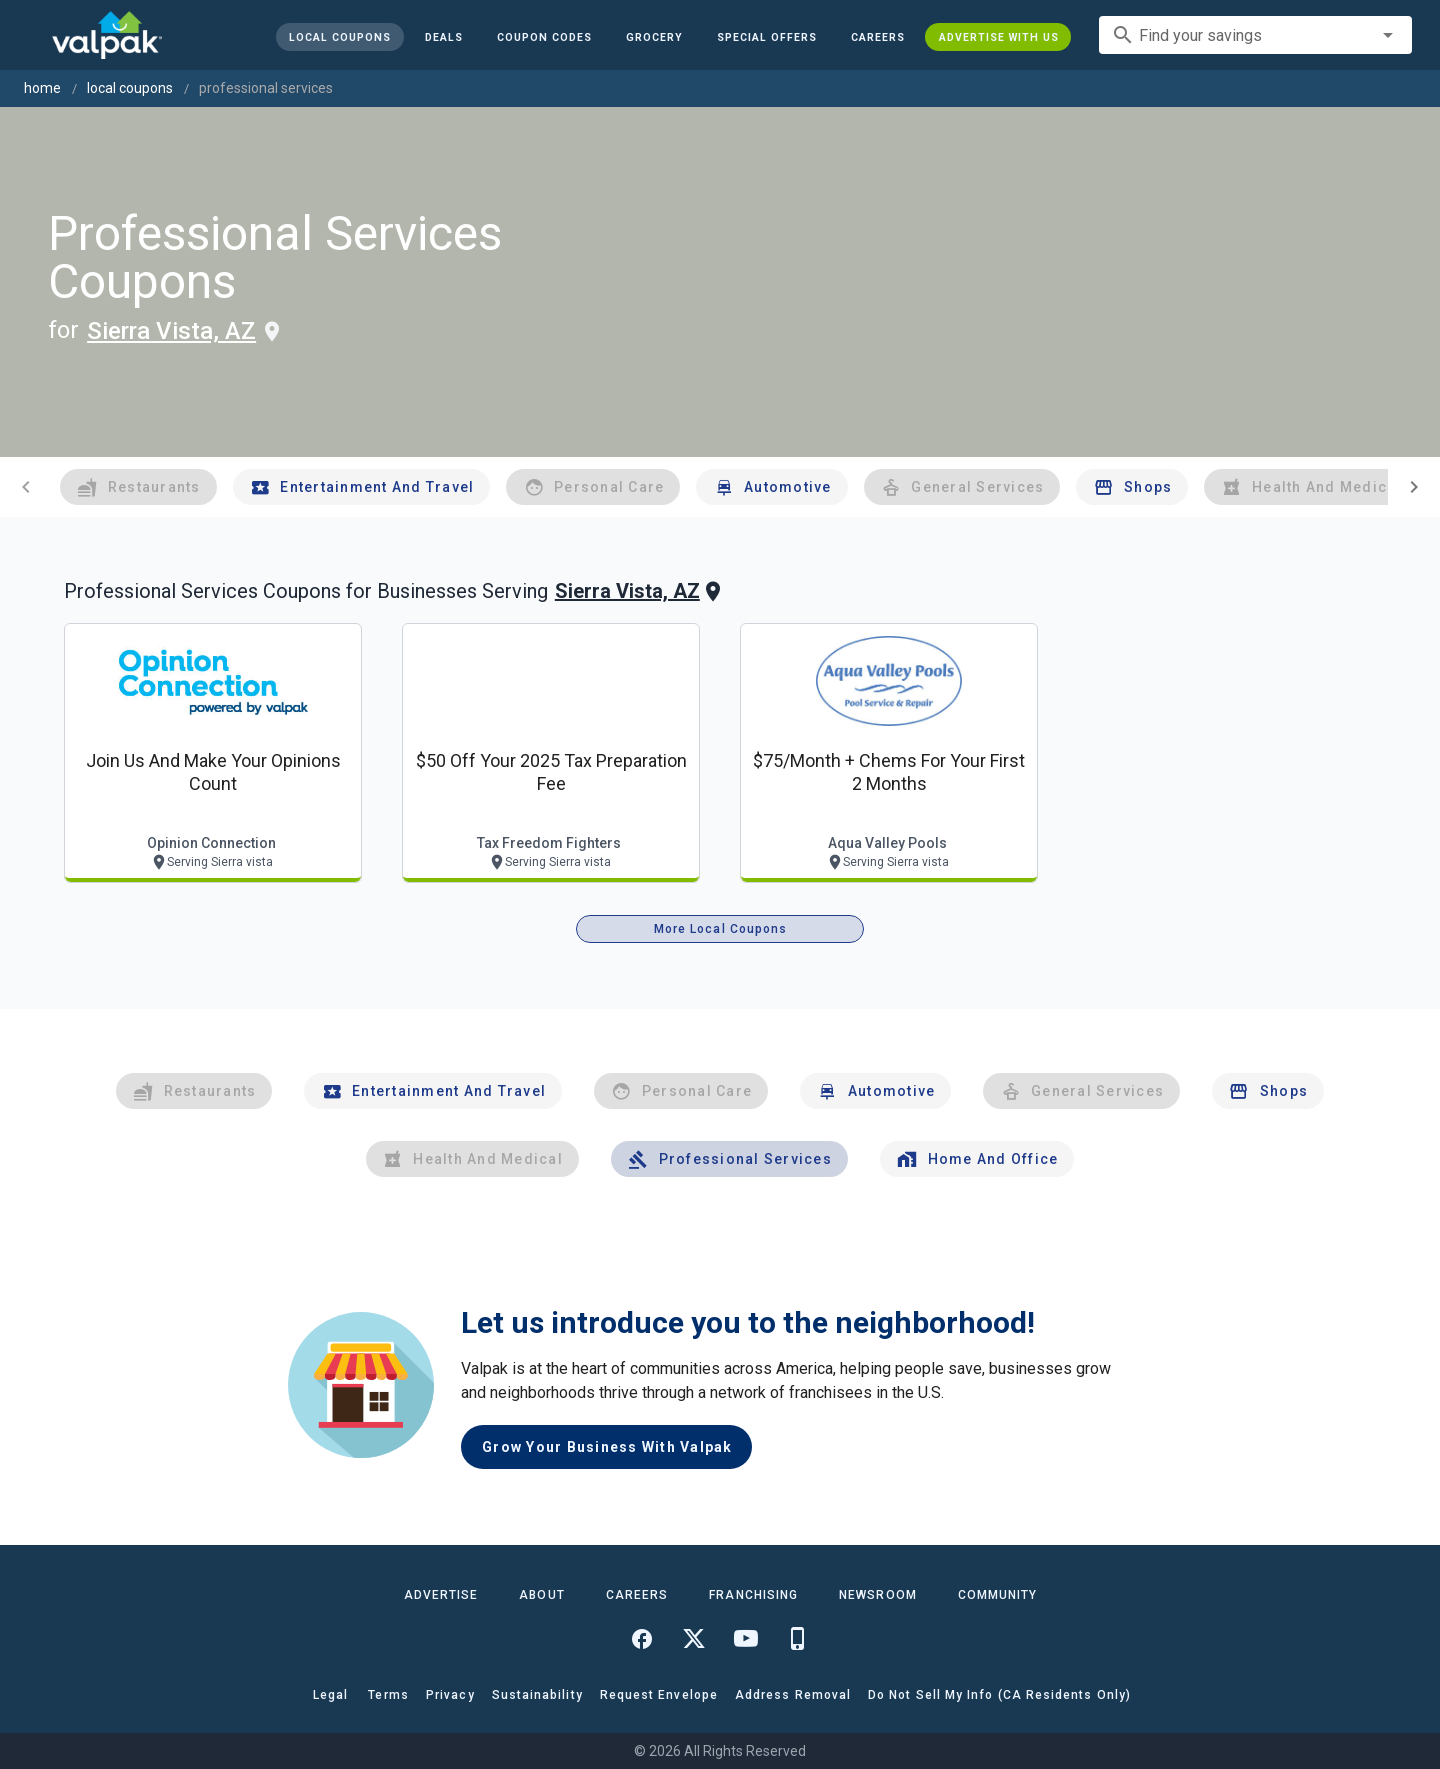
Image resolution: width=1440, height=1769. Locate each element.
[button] (766, 37)
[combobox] (1255, 35)
